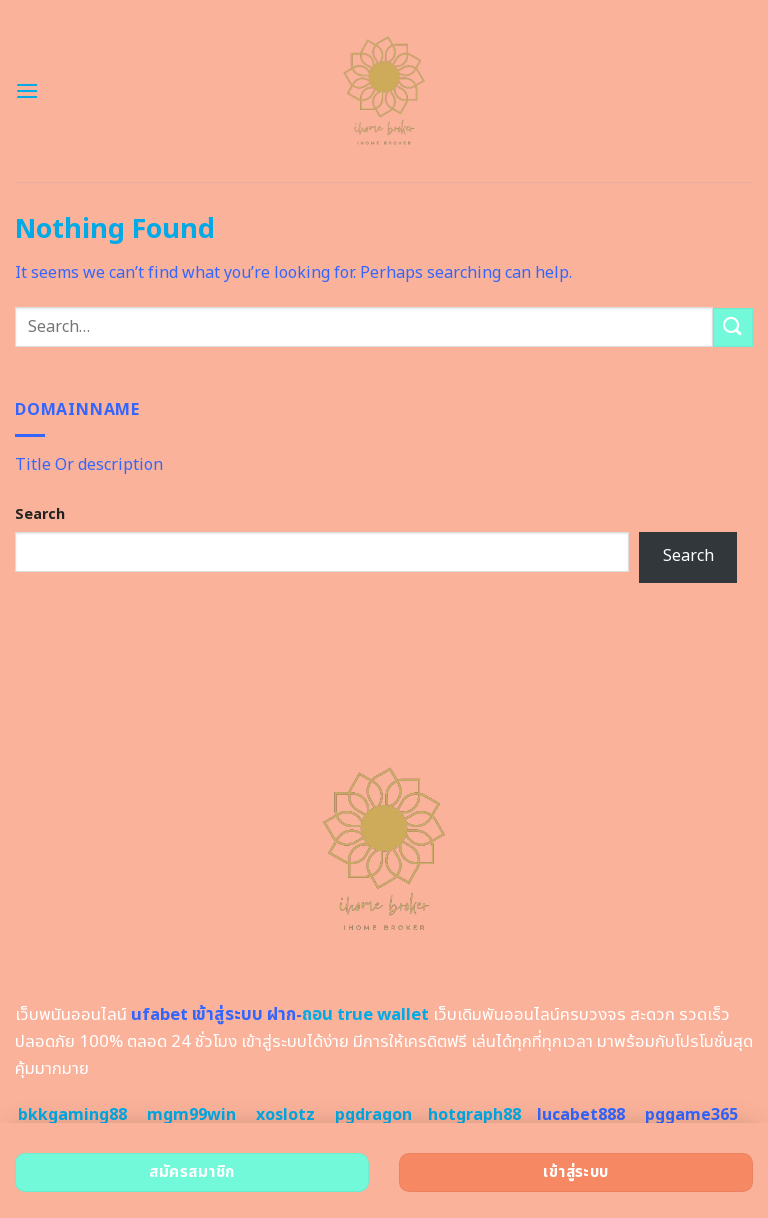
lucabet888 (581, 1115)
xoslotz (285, 1115)
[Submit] (733, 327)
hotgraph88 (474, 1115)
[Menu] (27, 90)
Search (40, 514)
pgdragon (373, 1115)
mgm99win (191, 1115)
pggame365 (691, 1115)
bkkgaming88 (72, 1115)
